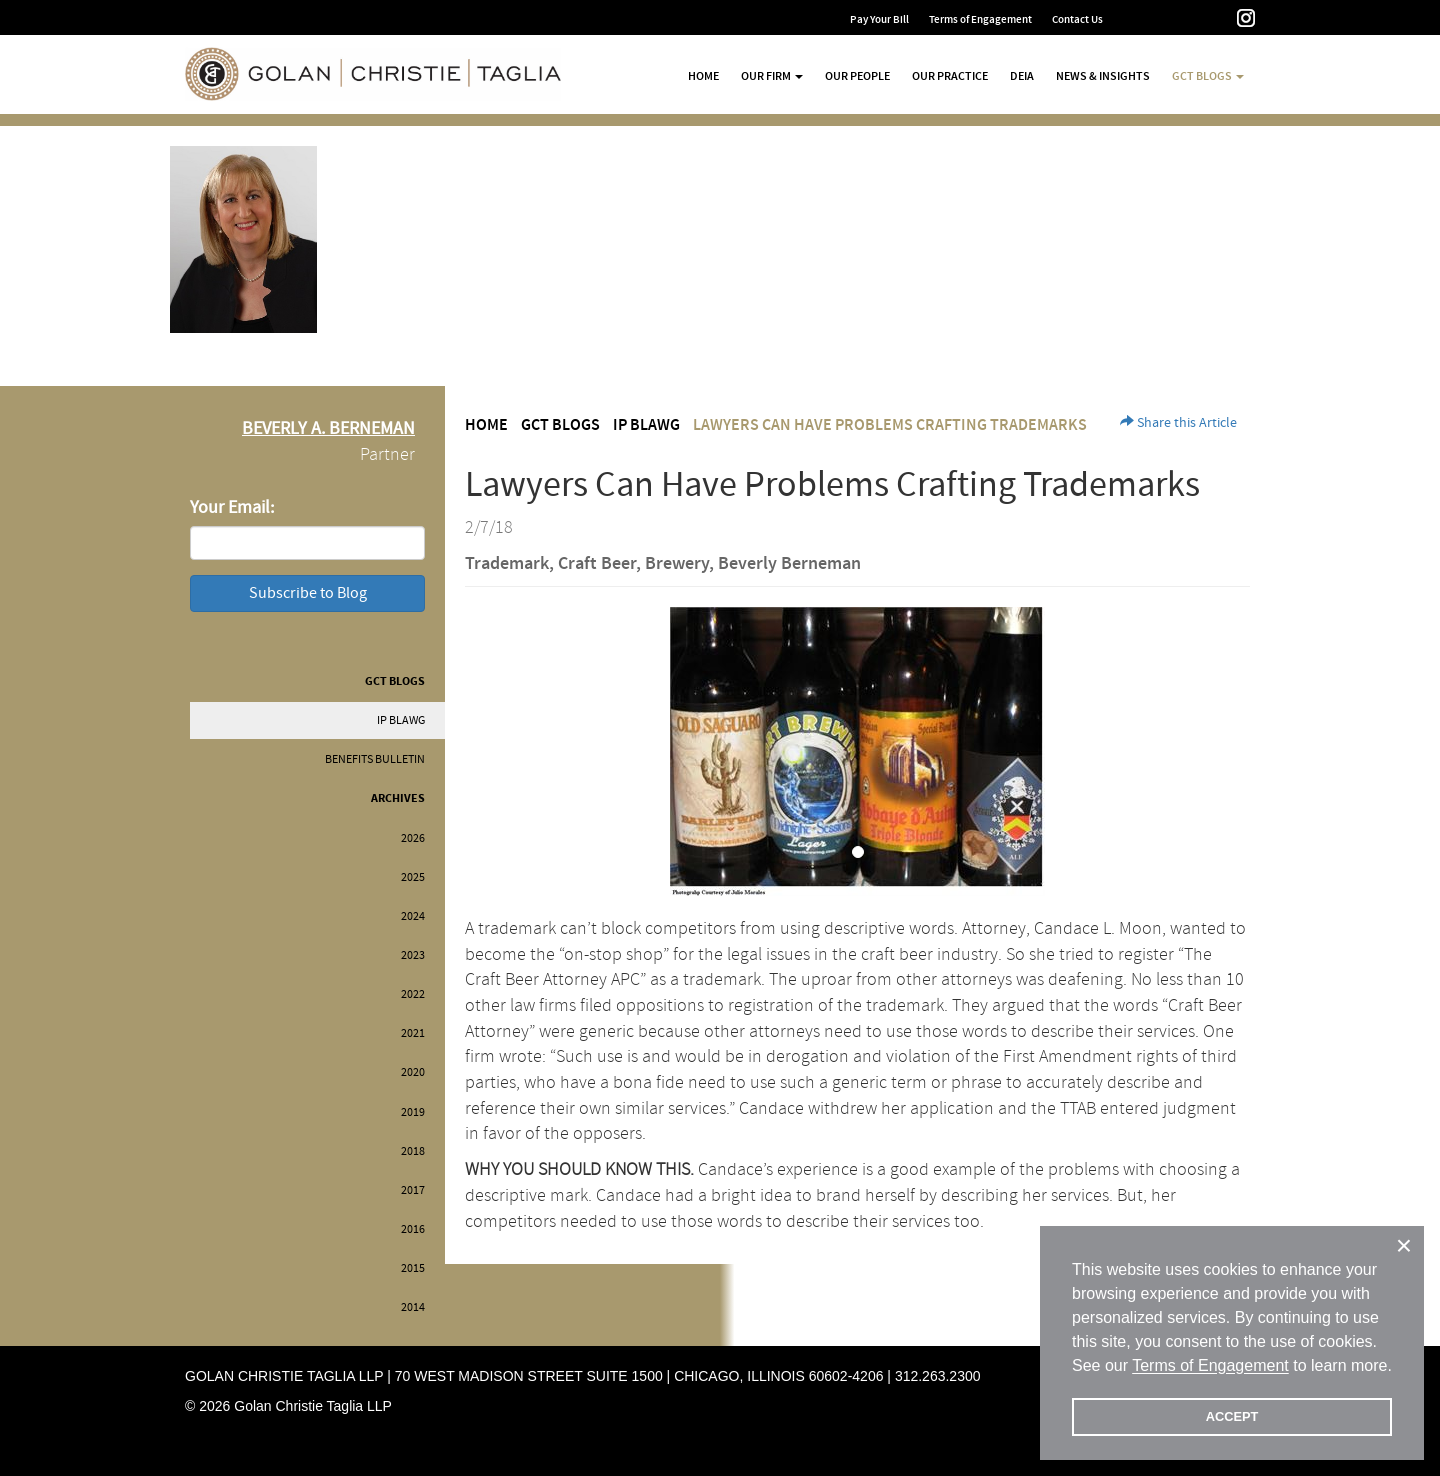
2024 (413, 916)
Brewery (677, 564)
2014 (413, 1307)
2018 (413, 1151)
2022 (413, 994)
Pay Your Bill (879, 19)
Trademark (507, 564)
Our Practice (950, 76)
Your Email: (232, 507)
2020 (413, 1072)
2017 (413, 1190)
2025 (413, 877)
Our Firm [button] (772, 76)
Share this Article (1178, 423)
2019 (413, 1112)
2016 (413, 1229)
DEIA (1022, 76)
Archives (398, 798)
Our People (857, 76)
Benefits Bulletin (375, 759)
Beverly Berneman (789, 564)
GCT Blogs (395, 681)
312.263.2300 (938, 1376)
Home (703, 76)
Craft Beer (597, 564)
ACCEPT (1232, 1416)
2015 (413, 1268)
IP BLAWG (401, 720)
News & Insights (1103, 76)
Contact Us (1077, 19)
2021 (413, 1033)
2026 (413, 838)
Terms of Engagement (980, 19)
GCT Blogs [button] (1208, 76)
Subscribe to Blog (308, 593)
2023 (413, 955)
